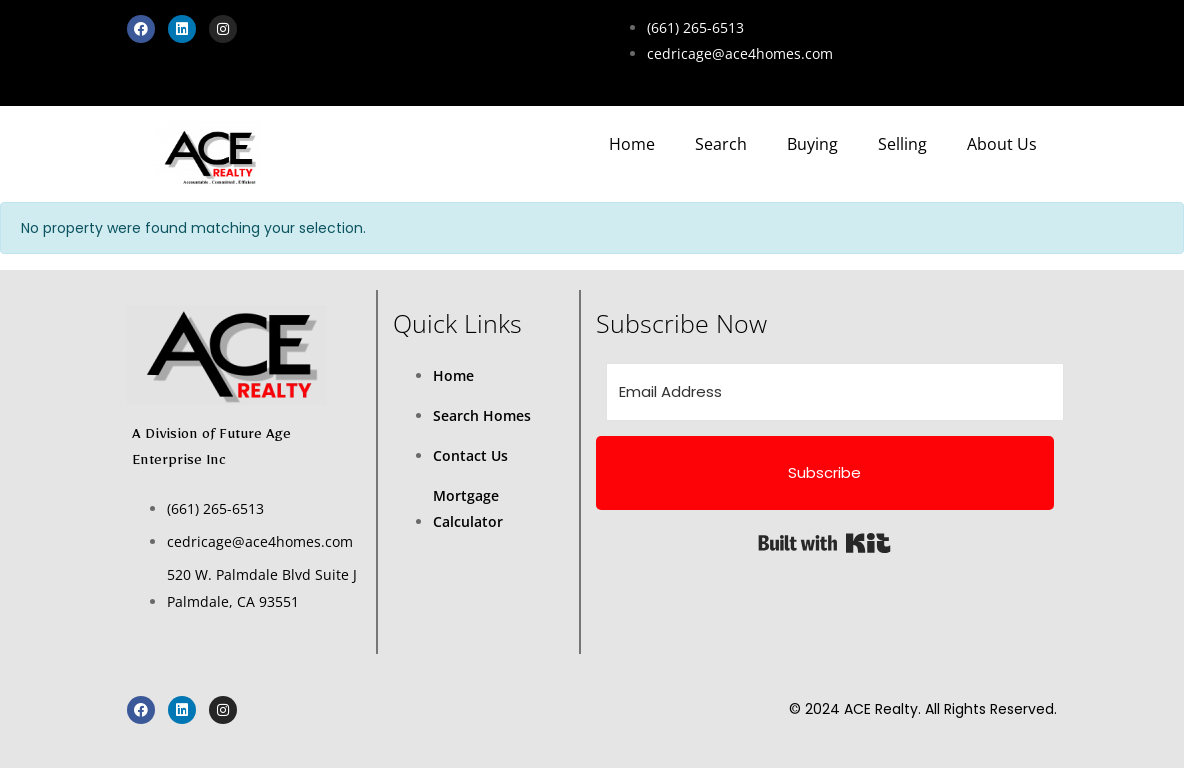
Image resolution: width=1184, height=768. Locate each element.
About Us (1002, 144)
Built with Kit (824, 543)
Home (632, 144)
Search (721, 144)
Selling (902, 144)
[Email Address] (835, 392)
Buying (812, 144)
